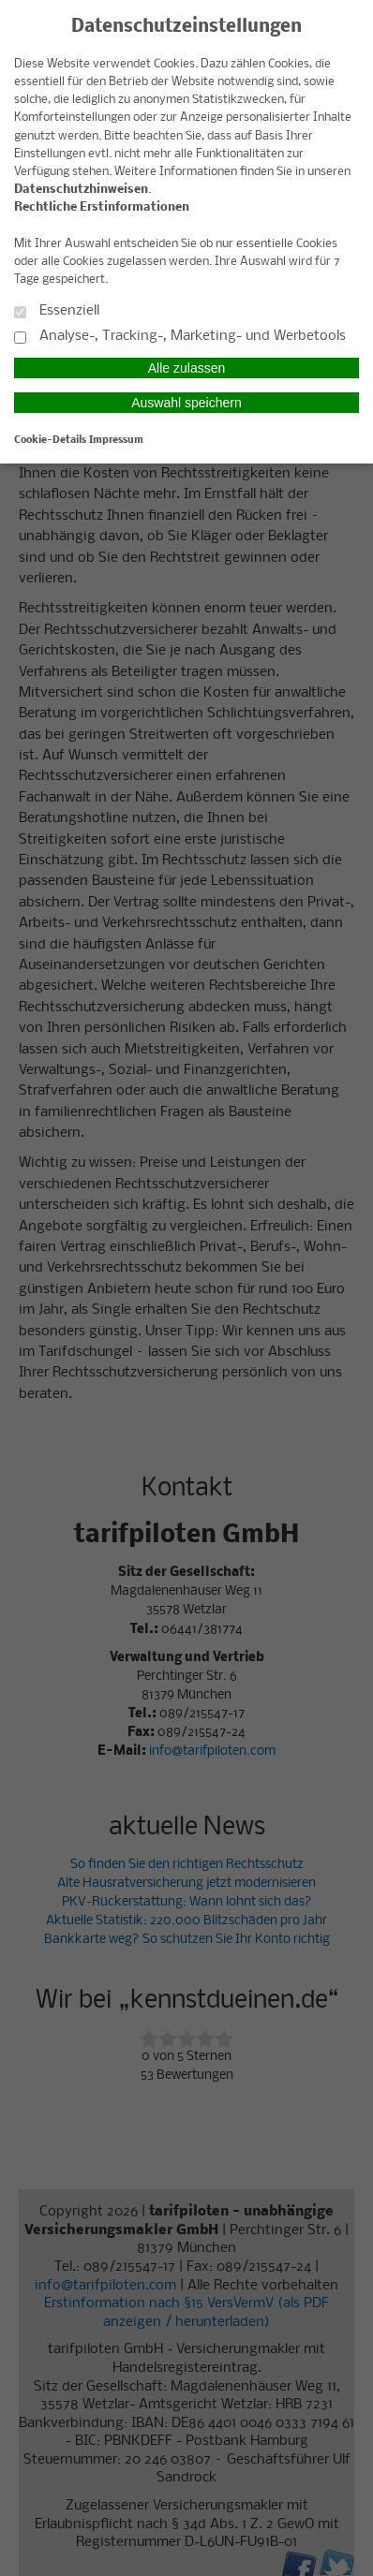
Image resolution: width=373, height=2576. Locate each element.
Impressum (116, 440)
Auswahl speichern (186, 402)
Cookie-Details (50, 440)
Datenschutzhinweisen (81, 190)
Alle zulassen (187, 368)
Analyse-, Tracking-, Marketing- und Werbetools (180, 337)
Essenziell (56, 311)
